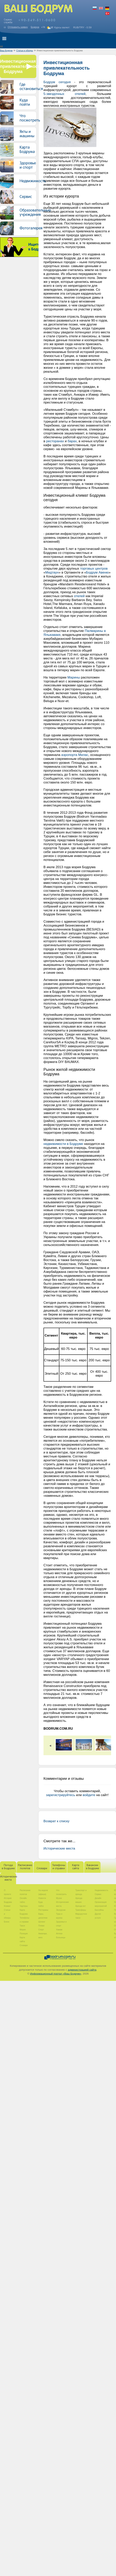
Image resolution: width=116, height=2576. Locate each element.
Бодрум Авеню (97, 572)
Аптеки (59, 1933)
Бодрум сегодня (57, 82)
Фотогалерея (28, 228)
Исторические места (59, 1848)
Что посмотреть (28, 118)
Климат (7, 1906)
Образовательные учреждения (28, 213)
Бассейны (99, 1910)
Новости (42, 1898)
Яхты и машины (27, 134)
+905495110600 (37, 20)
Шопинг (41, 1922)
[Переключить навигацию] (4, 38)
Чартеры (24, 1906)
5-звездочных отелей (64, 94)
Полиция (24, 1933)
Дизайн (98, 1898)
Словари (42, 1868)
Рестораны (43, 1910)
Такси (22, 1926)
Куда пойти (25, 103)
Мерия (23, 1930)
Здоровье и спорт (28, 165)
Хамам (59, 1930)
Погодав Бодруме (8, 1867)
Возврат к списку (56, 1821)
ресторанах (55, 441)
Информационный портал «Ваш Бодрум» (55, 1973)
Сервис (26, 197)
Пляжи (41, 1926)
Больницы (60, 1937)
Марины (73, 677)
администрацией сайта (82, 1969)
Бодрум (35, 27)
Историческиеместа (8, 1878)
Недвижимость (28, 181)
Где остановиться (28, 87)
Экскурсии (60, 1910)
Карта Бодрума (27, 150)
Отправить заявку (16, 27)
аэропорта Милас (74, 755)
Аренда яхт (80, 1906)
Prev (50, 1746)
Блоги (6, 1922)
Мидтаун (52, 572)
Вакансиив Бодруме (92, 1867)
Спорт (41, 1930)
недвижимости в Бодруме (63, 1144)
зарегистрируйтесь (60, 1795)
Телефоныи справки (58, 1867)
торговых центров (94, 568)
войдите (89, 1795)
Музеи (59, 1898)
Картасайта (75, 1867)
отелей (79, 596)
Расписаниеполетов (25, 1867)
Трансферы (80, 1910)
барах (72, 441)
